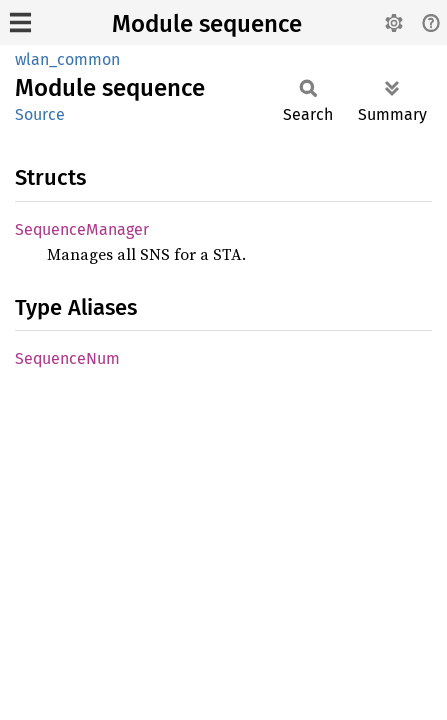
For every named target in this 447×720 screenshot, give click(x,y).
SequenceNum (67, 358)
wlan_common (67, 59)
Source (40, 114)
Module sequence (207, 24)
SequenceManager (82, 229)
